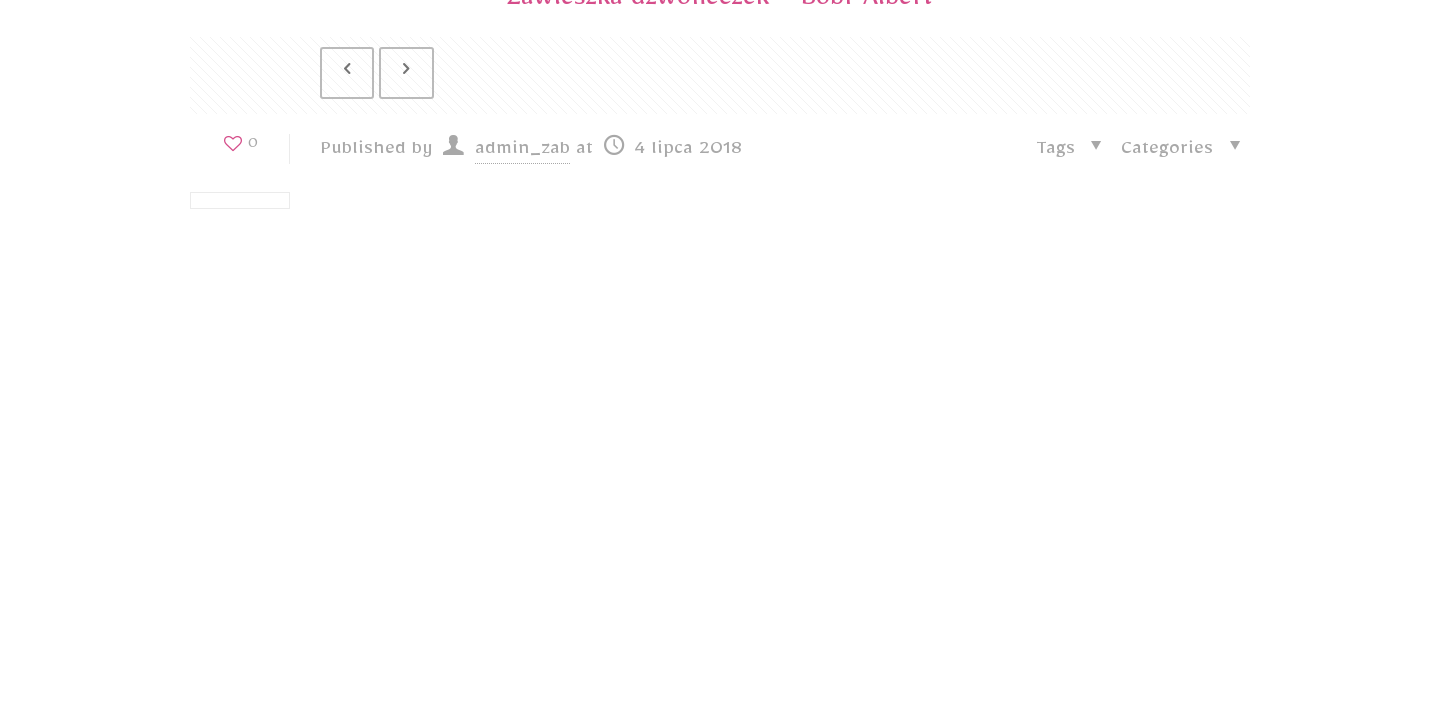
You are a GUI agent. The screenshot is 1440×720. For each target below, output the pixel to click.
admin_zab (522, 156)
